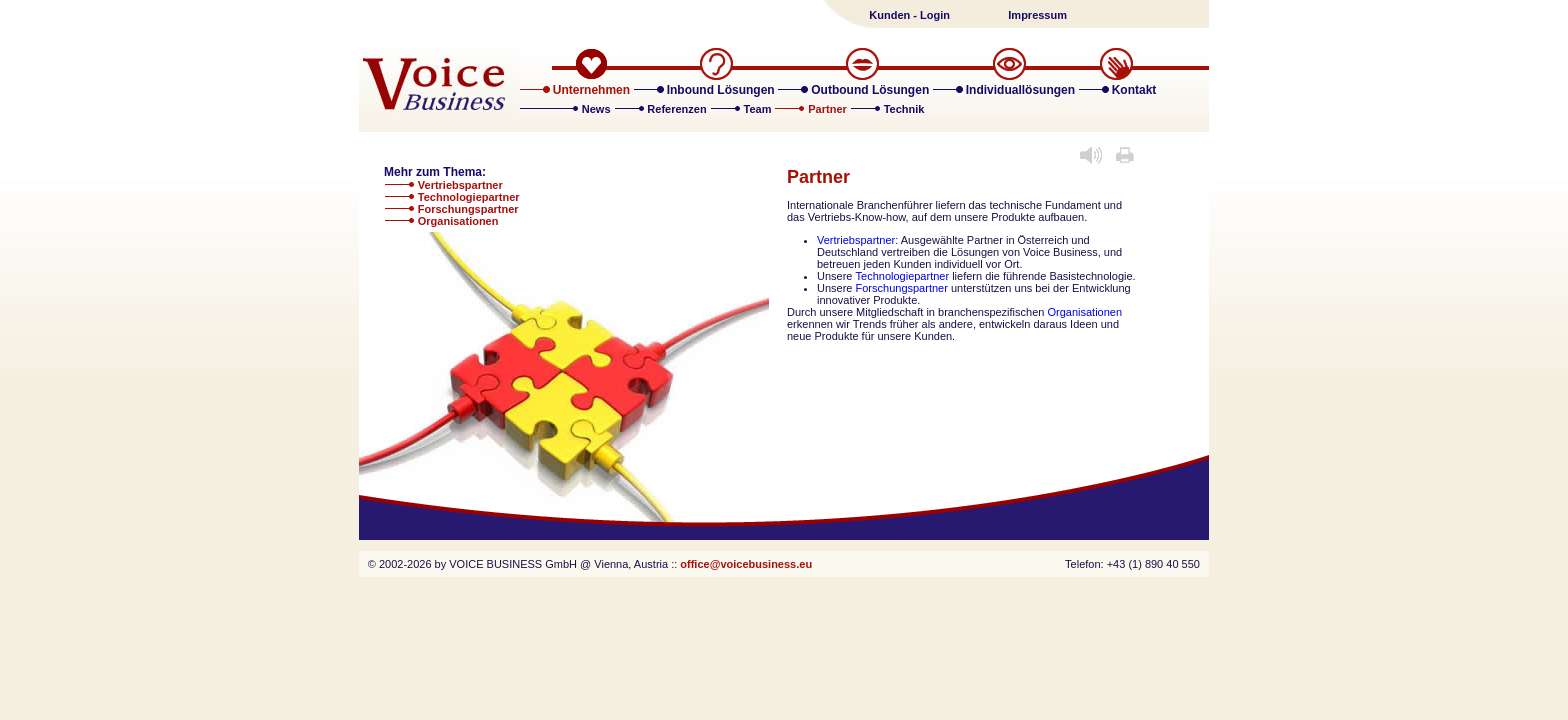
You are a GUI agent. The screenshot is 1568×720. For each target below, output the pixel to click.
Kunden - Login (909, 15)
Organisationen (458, 221)
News (598, 109)
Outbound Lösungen (870, 90)
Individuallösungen (1020, 90)
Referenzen (678, 109)
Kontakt (1134, 90)
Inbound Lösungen (721, 90)
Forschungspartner (468, 209)
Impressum (1037, 15)
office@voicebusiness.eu (746, 564)
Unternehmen (591, 90)
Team (759, 109)
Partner (829, 109)
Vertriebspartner (460, 185)
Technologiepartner (469, 197)
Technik (904, 109)
